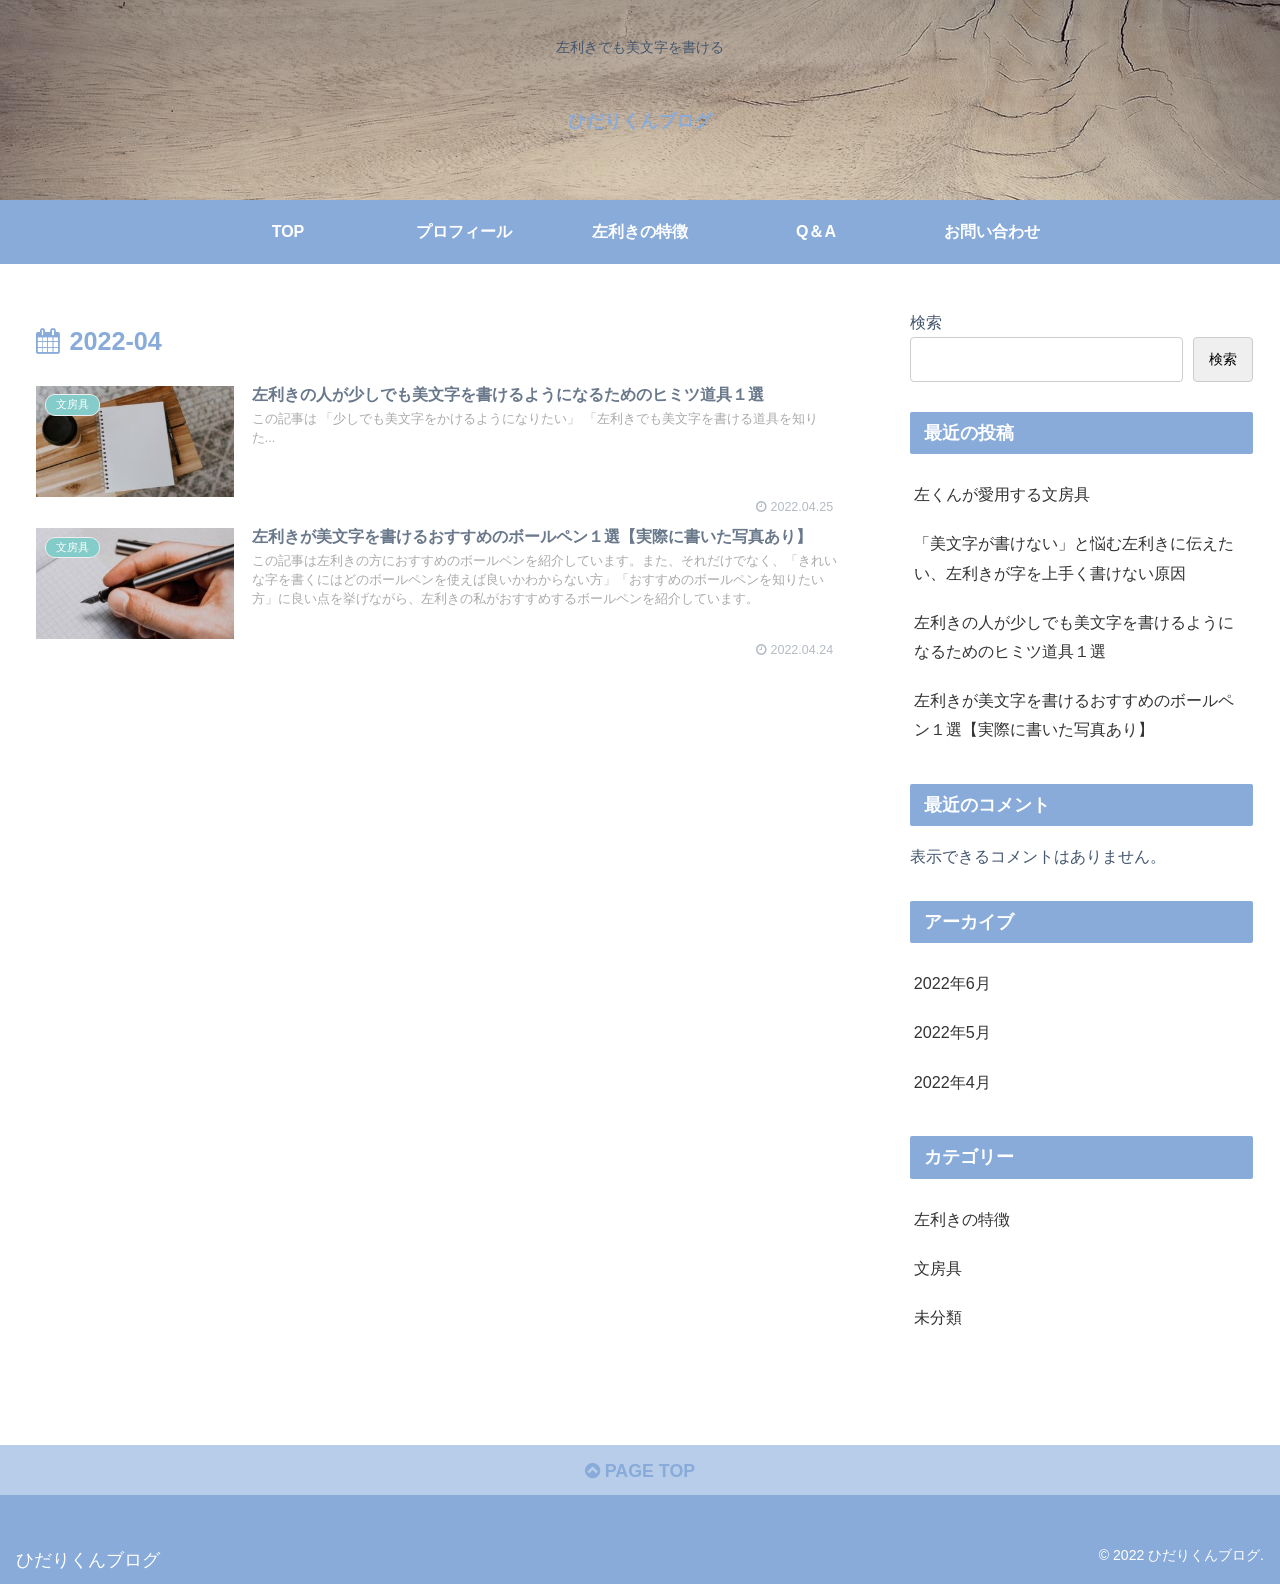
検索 (926, 322)
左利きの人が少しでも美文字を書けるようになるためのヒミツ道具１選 (1074, 636)
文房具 (938, 1268)
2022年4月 (952, 1082)
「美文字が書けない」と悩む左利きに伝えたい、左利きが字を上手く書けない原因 (1074, 557)
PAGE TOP (639, 1472)
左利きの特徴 (962, 1219)
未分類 (938, 1317)
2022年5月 (952, 1032)
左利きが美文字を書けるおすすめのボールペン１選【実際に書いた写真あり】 (1074, 714)
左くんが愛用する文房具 (1002, 494)
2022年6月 (952, 983)
